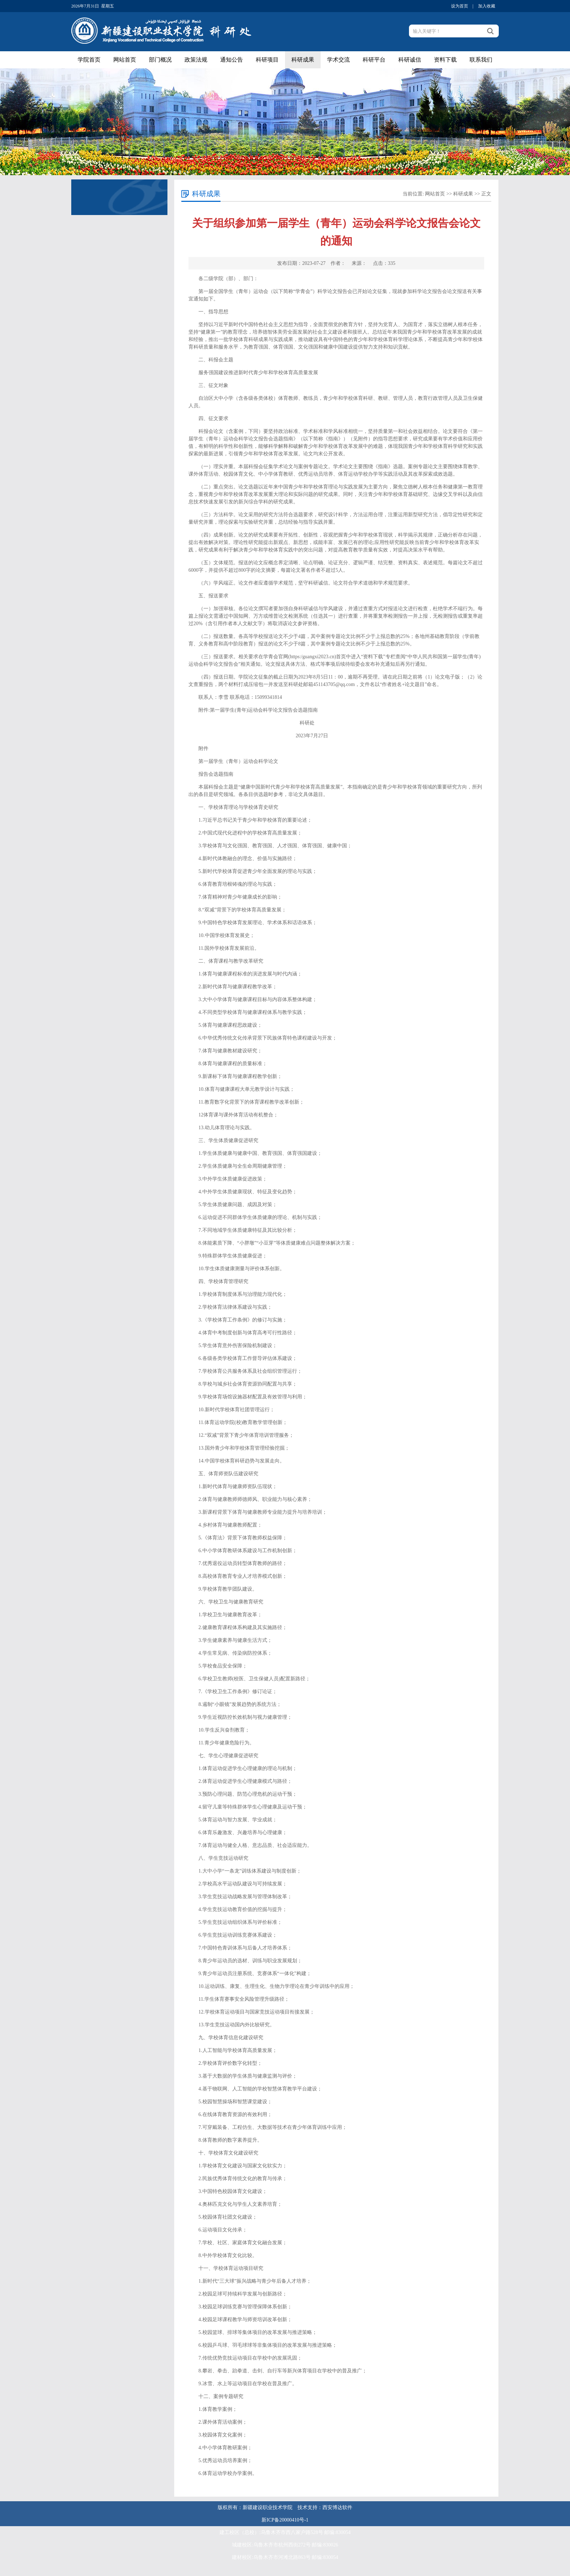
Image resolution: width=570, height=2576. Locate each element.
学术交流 (338, 60)
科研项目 (267, 60)
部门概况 (160, 60)
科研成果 (302, 60)
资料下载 (445, 60)
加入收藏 (486, 6)
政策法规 (196, 60)
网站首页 (124, 60)
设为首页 (459, 6)
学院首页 (89, 60)
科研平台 (374, 60)
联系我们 (481, 60)
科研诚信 (409, 60)
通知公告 (231, 60)
